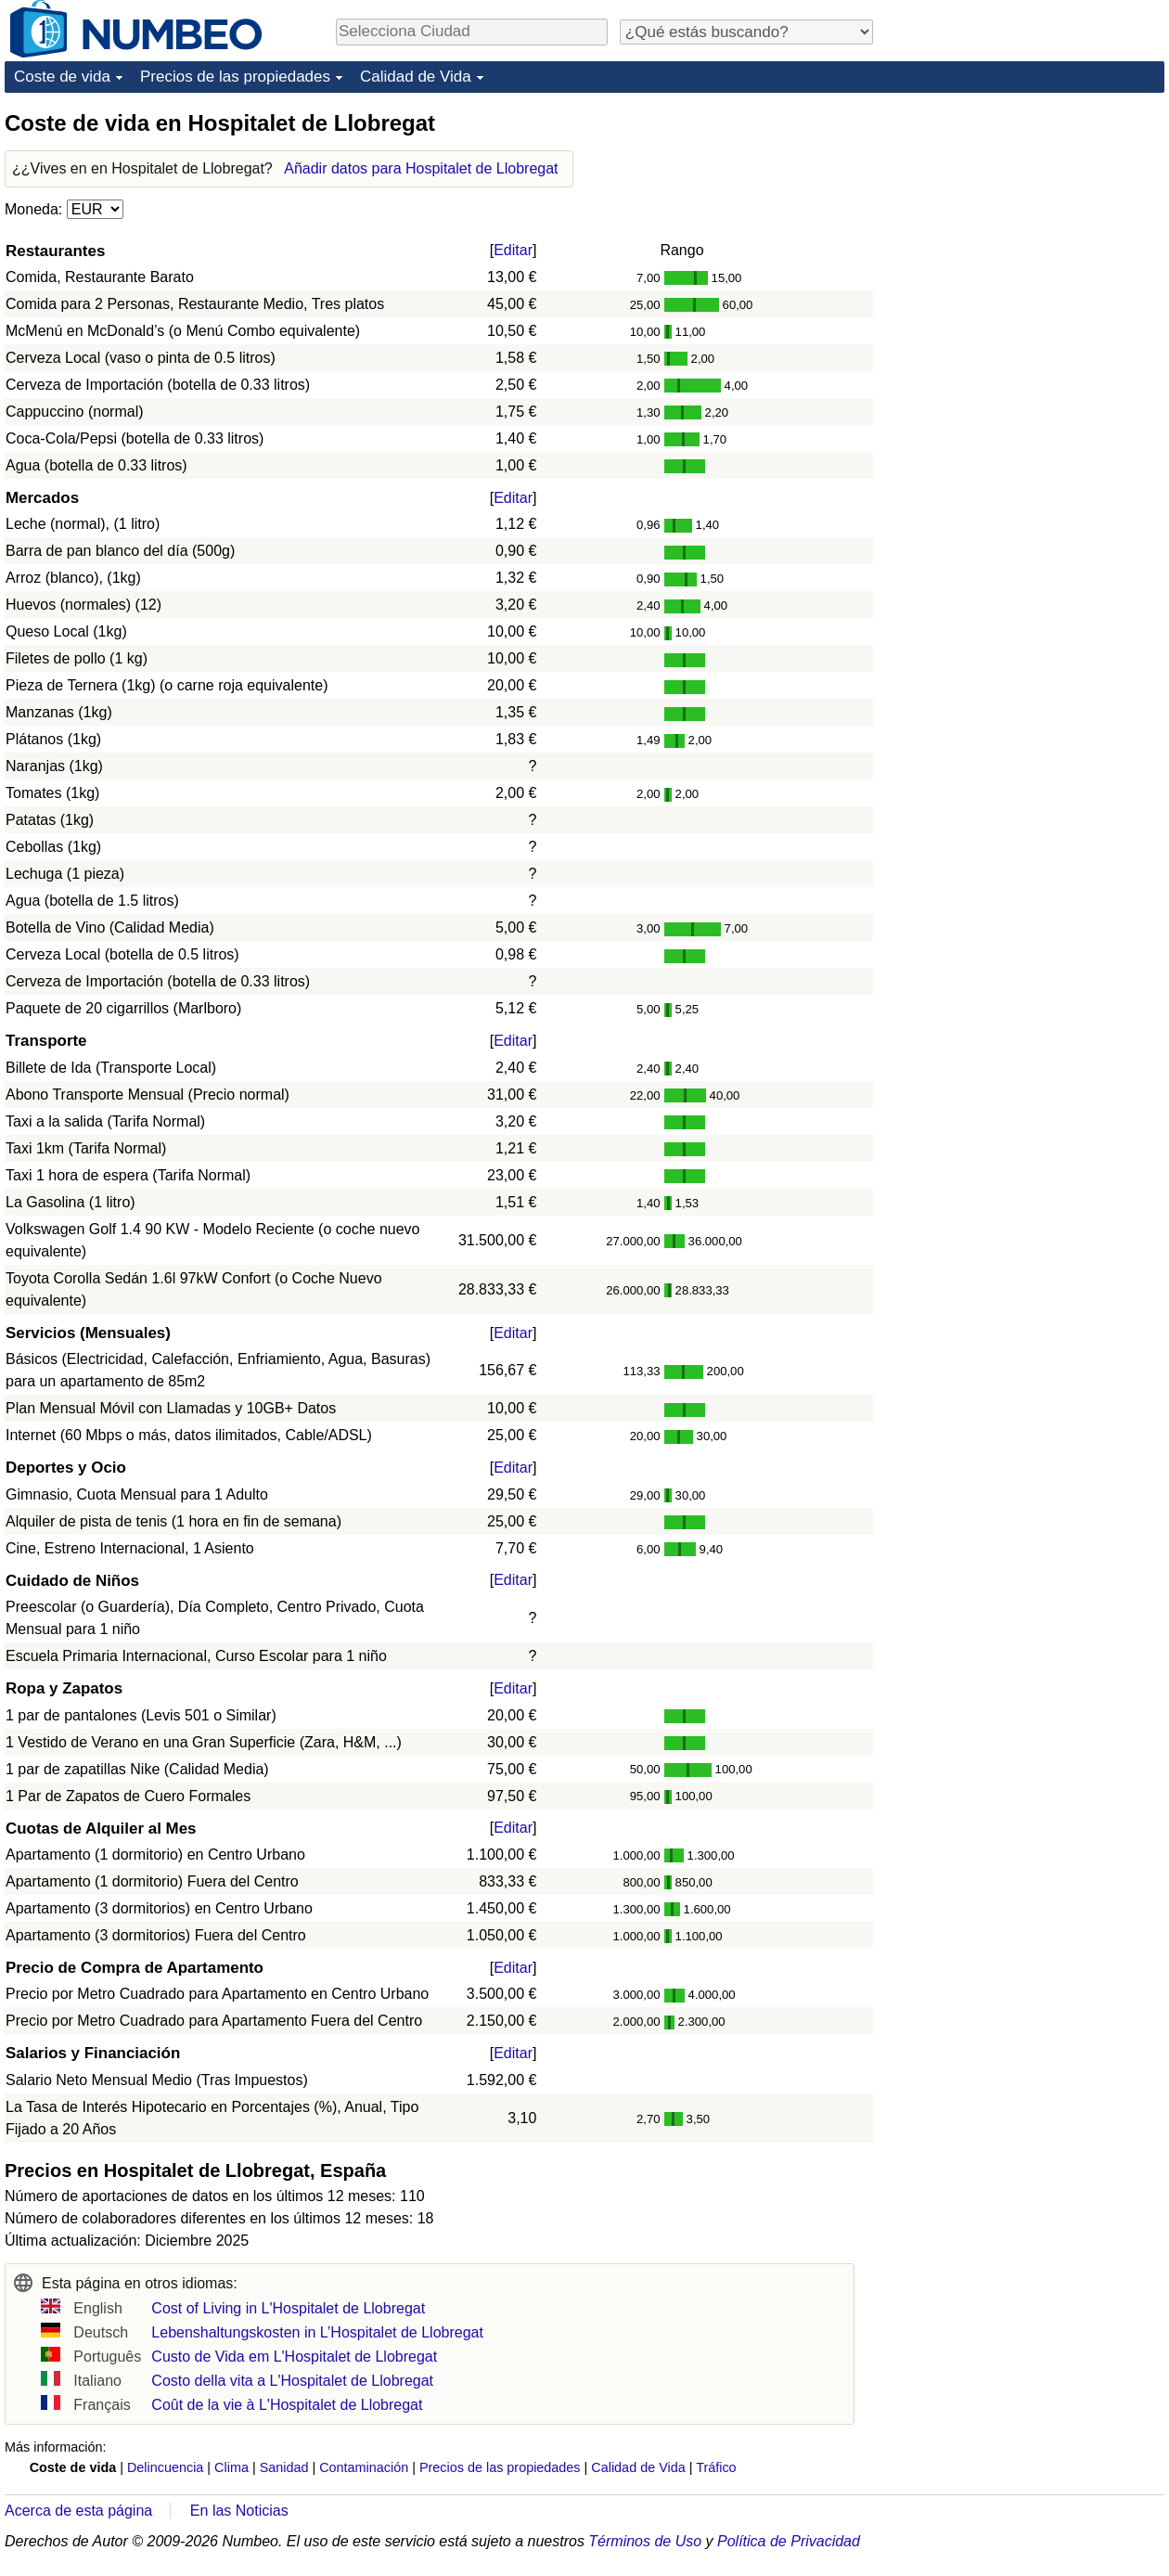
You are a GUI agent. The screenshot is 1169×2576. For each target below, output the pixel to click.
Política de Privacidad (788, 2541)
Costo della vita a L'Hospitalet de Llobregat (292, 2381)
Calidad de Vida (415, 76)
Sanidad (284, 2467)
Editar (513, 250)
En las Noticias (239, 2510)
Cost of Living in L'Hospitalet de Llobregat (288, 2308)
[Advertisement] (1025, 225)
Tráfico (716, 2467)
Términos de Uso (644, 2541)
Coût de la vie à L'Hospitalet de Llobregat (286, 2405)
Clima (231, 2467)
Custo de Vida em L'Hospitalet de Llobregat (294, 2356)
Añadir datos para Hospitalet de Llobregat (421, 168)
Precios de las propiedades (235, 76)
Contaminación (363, 2467)
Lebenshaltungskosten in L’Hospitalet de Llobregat (317, 2332)
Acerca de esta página (78, 2510)
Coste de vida (62, 76)
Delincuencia (165, 2467)
